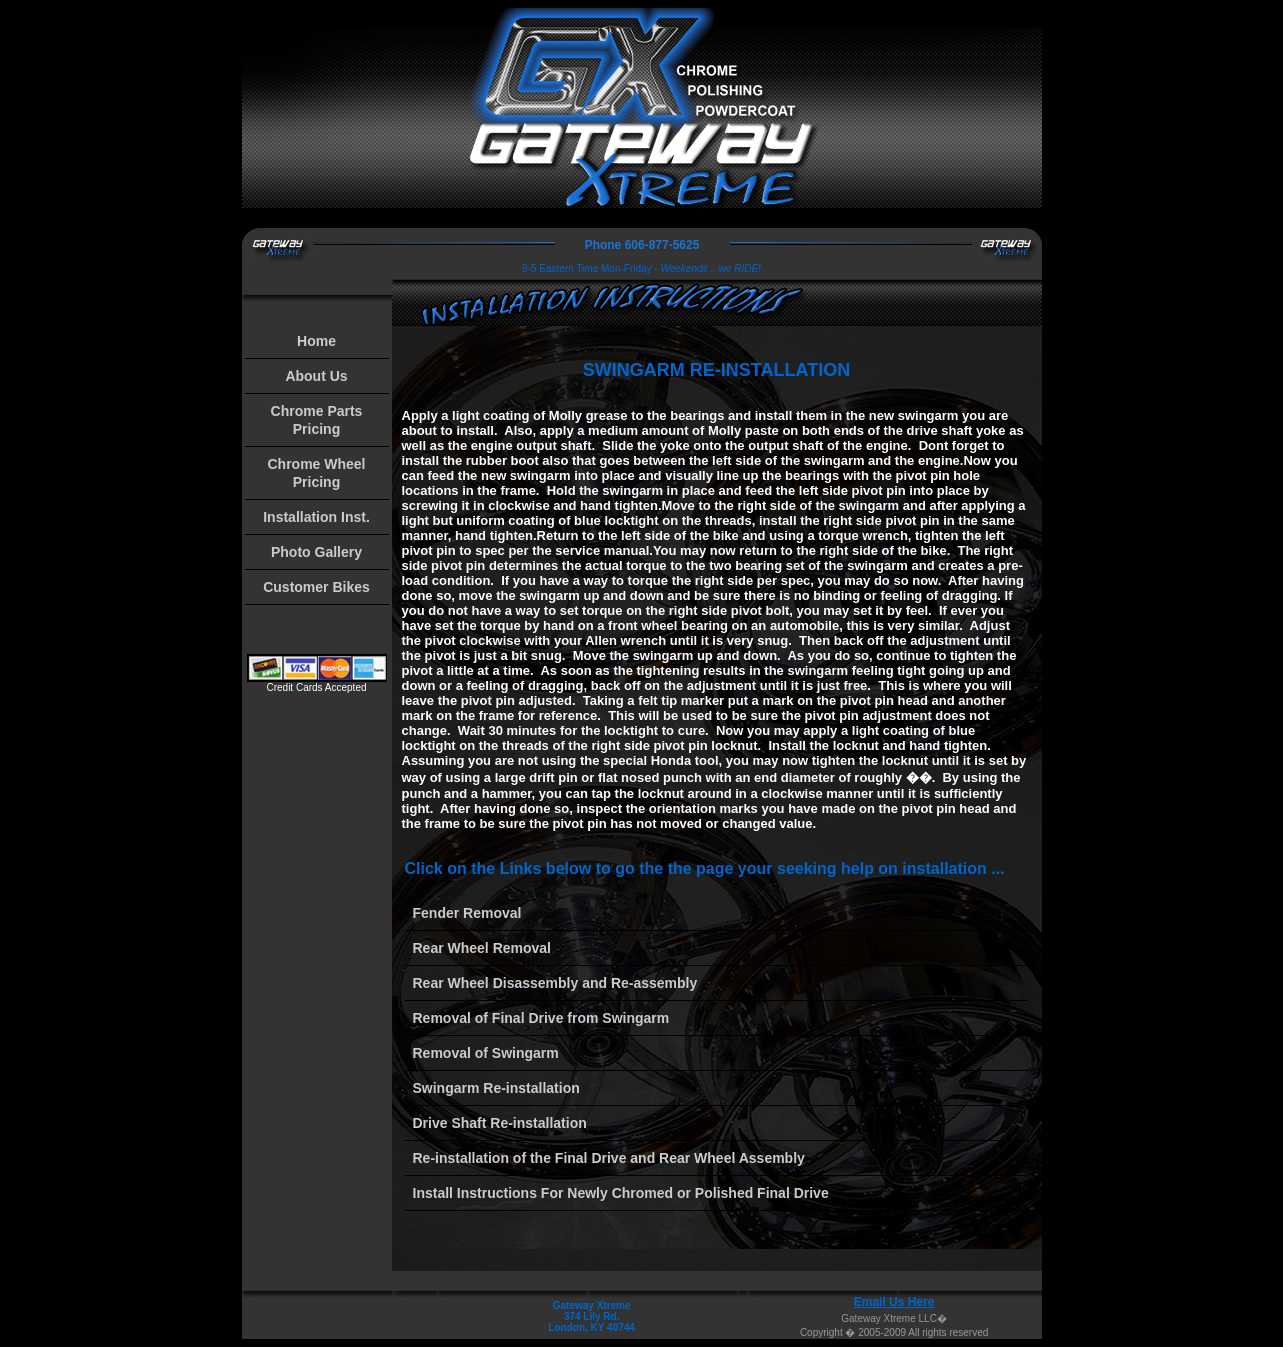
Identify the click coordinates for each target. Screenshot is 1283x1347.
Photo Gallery (316, 552)
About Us (316, 376)
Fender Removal (467, 913)
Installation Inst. (316, 517)
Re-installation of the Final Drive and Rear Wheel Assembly (609, 1158)
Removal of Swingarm (486, 1053)
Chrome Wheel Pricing (316, 473)
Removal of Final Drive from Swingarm (541, 1018)
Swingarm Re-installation (496, 1088)
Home (316, 341)
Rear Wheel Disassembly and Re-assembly (555, 983)
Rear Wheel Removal (482, 948)
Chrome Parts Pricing (317, 420)
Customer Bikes (316, 587)
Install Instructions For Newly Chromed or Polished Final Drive (621, 1193)
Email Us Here (894, 1302)
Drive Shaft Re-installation (500, 1123)
